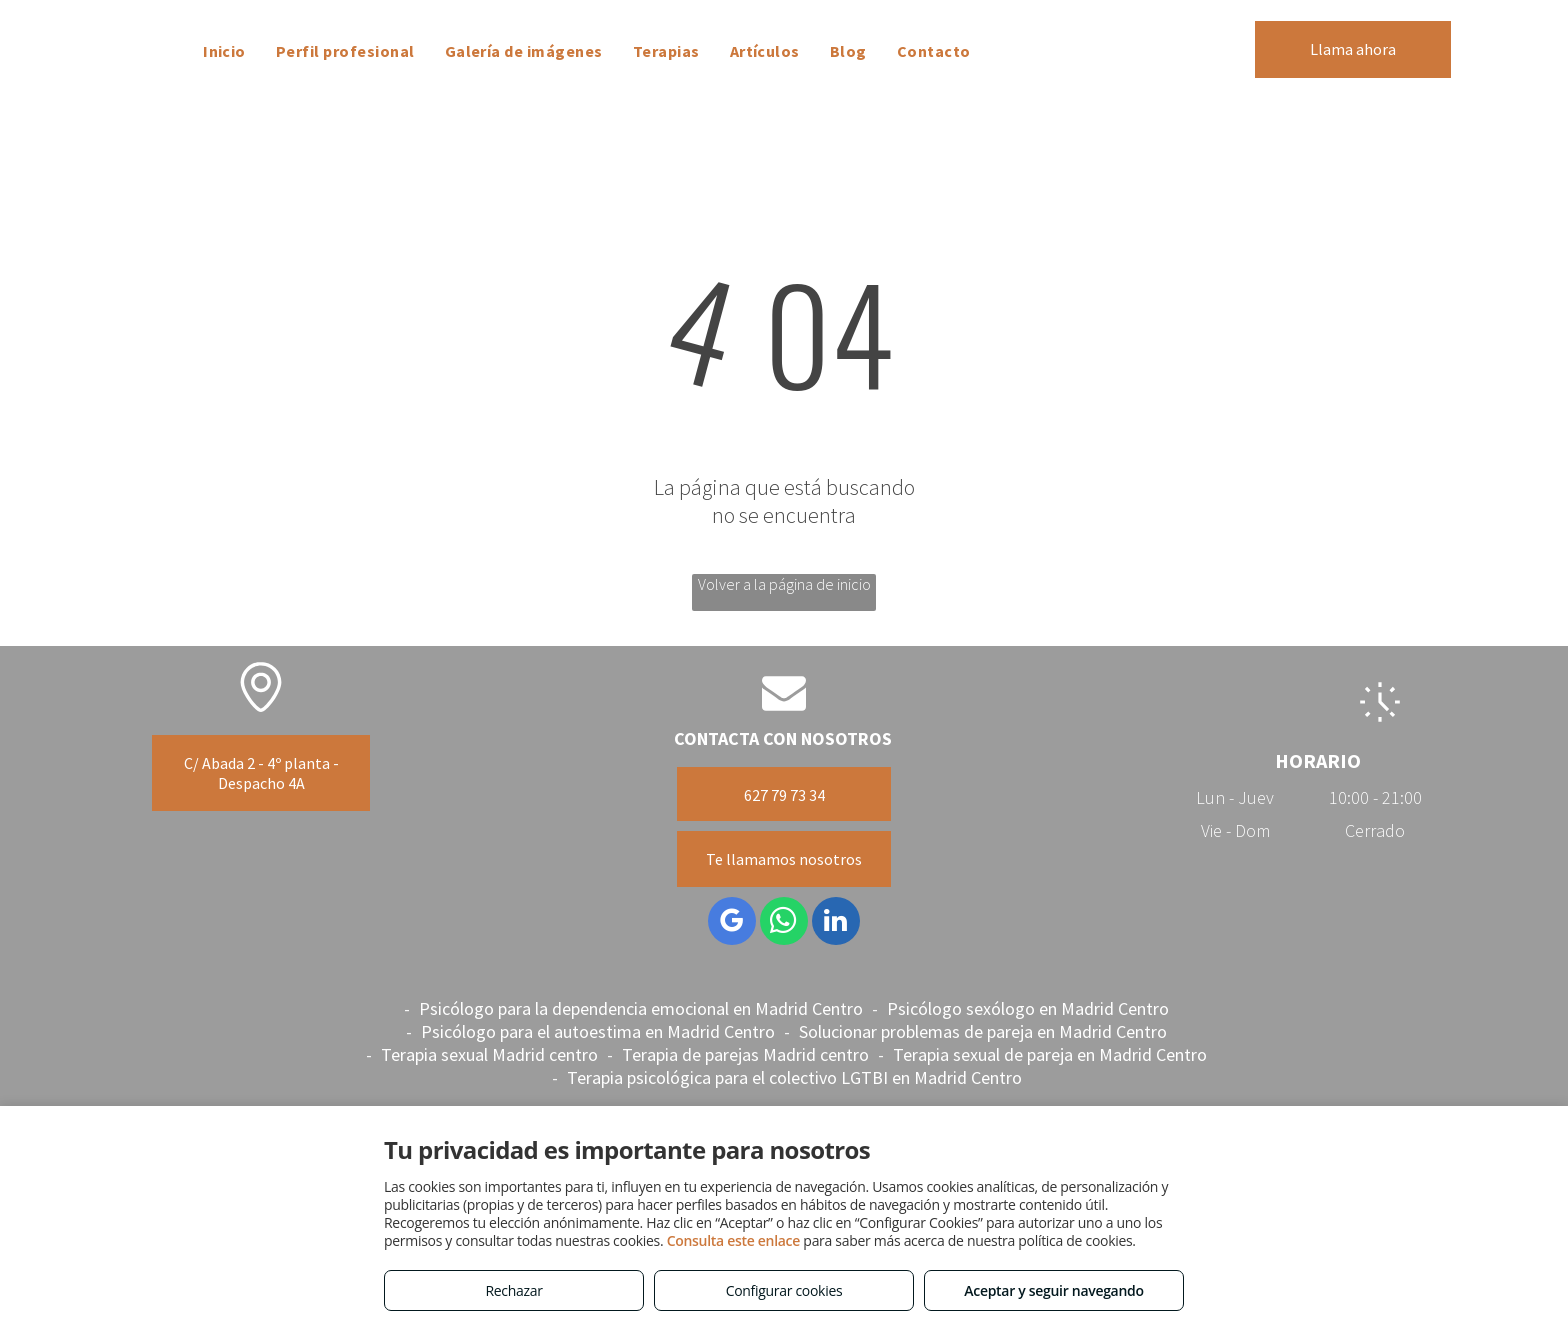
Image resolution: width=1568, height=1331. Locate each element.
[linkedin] (836, 923)
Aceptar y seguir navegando (1053, 1290)
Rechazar (513, 1290)
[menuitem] (224, 51)
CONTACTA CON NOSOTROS (783, 738)
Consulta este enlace (733, 1240)
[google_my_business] (732, 923)
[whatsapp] (784, 923)
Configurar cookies (784, 1290)
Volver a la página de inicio (784, 584)
